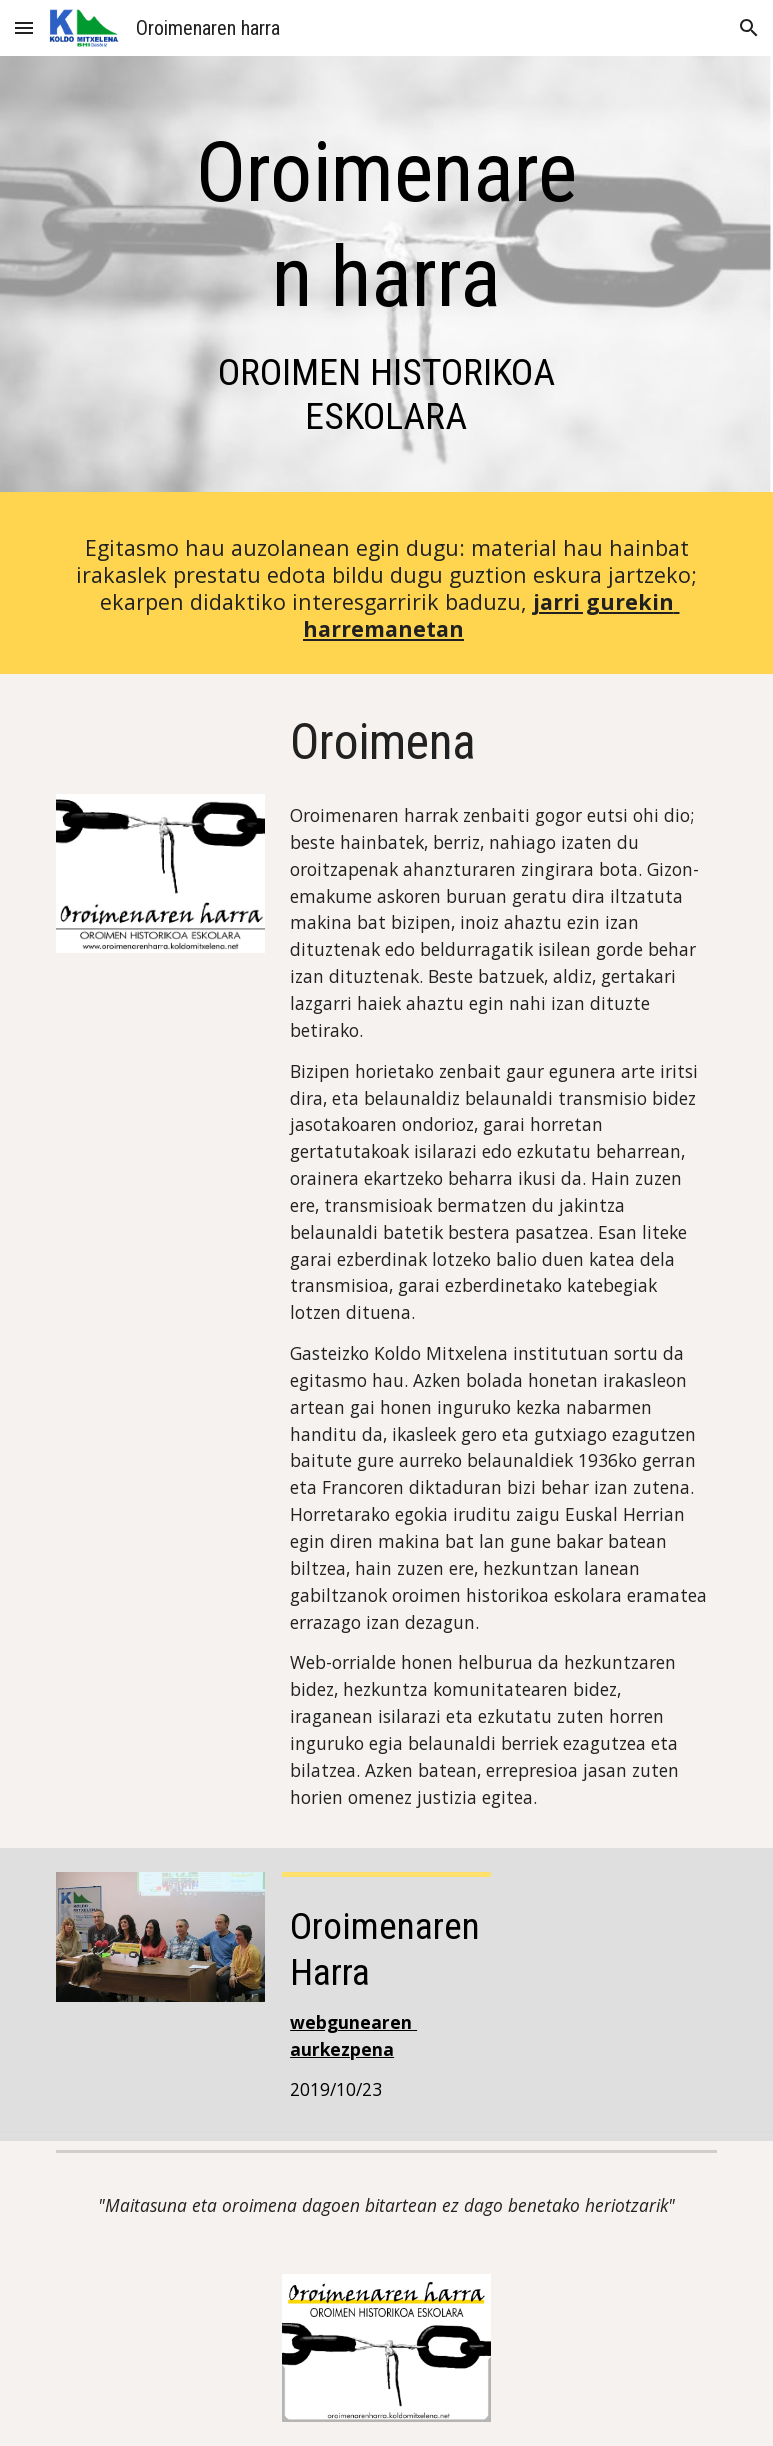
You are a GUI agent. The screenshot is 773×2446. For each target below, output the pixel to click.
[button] (24, 27)
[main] (386, 279)
